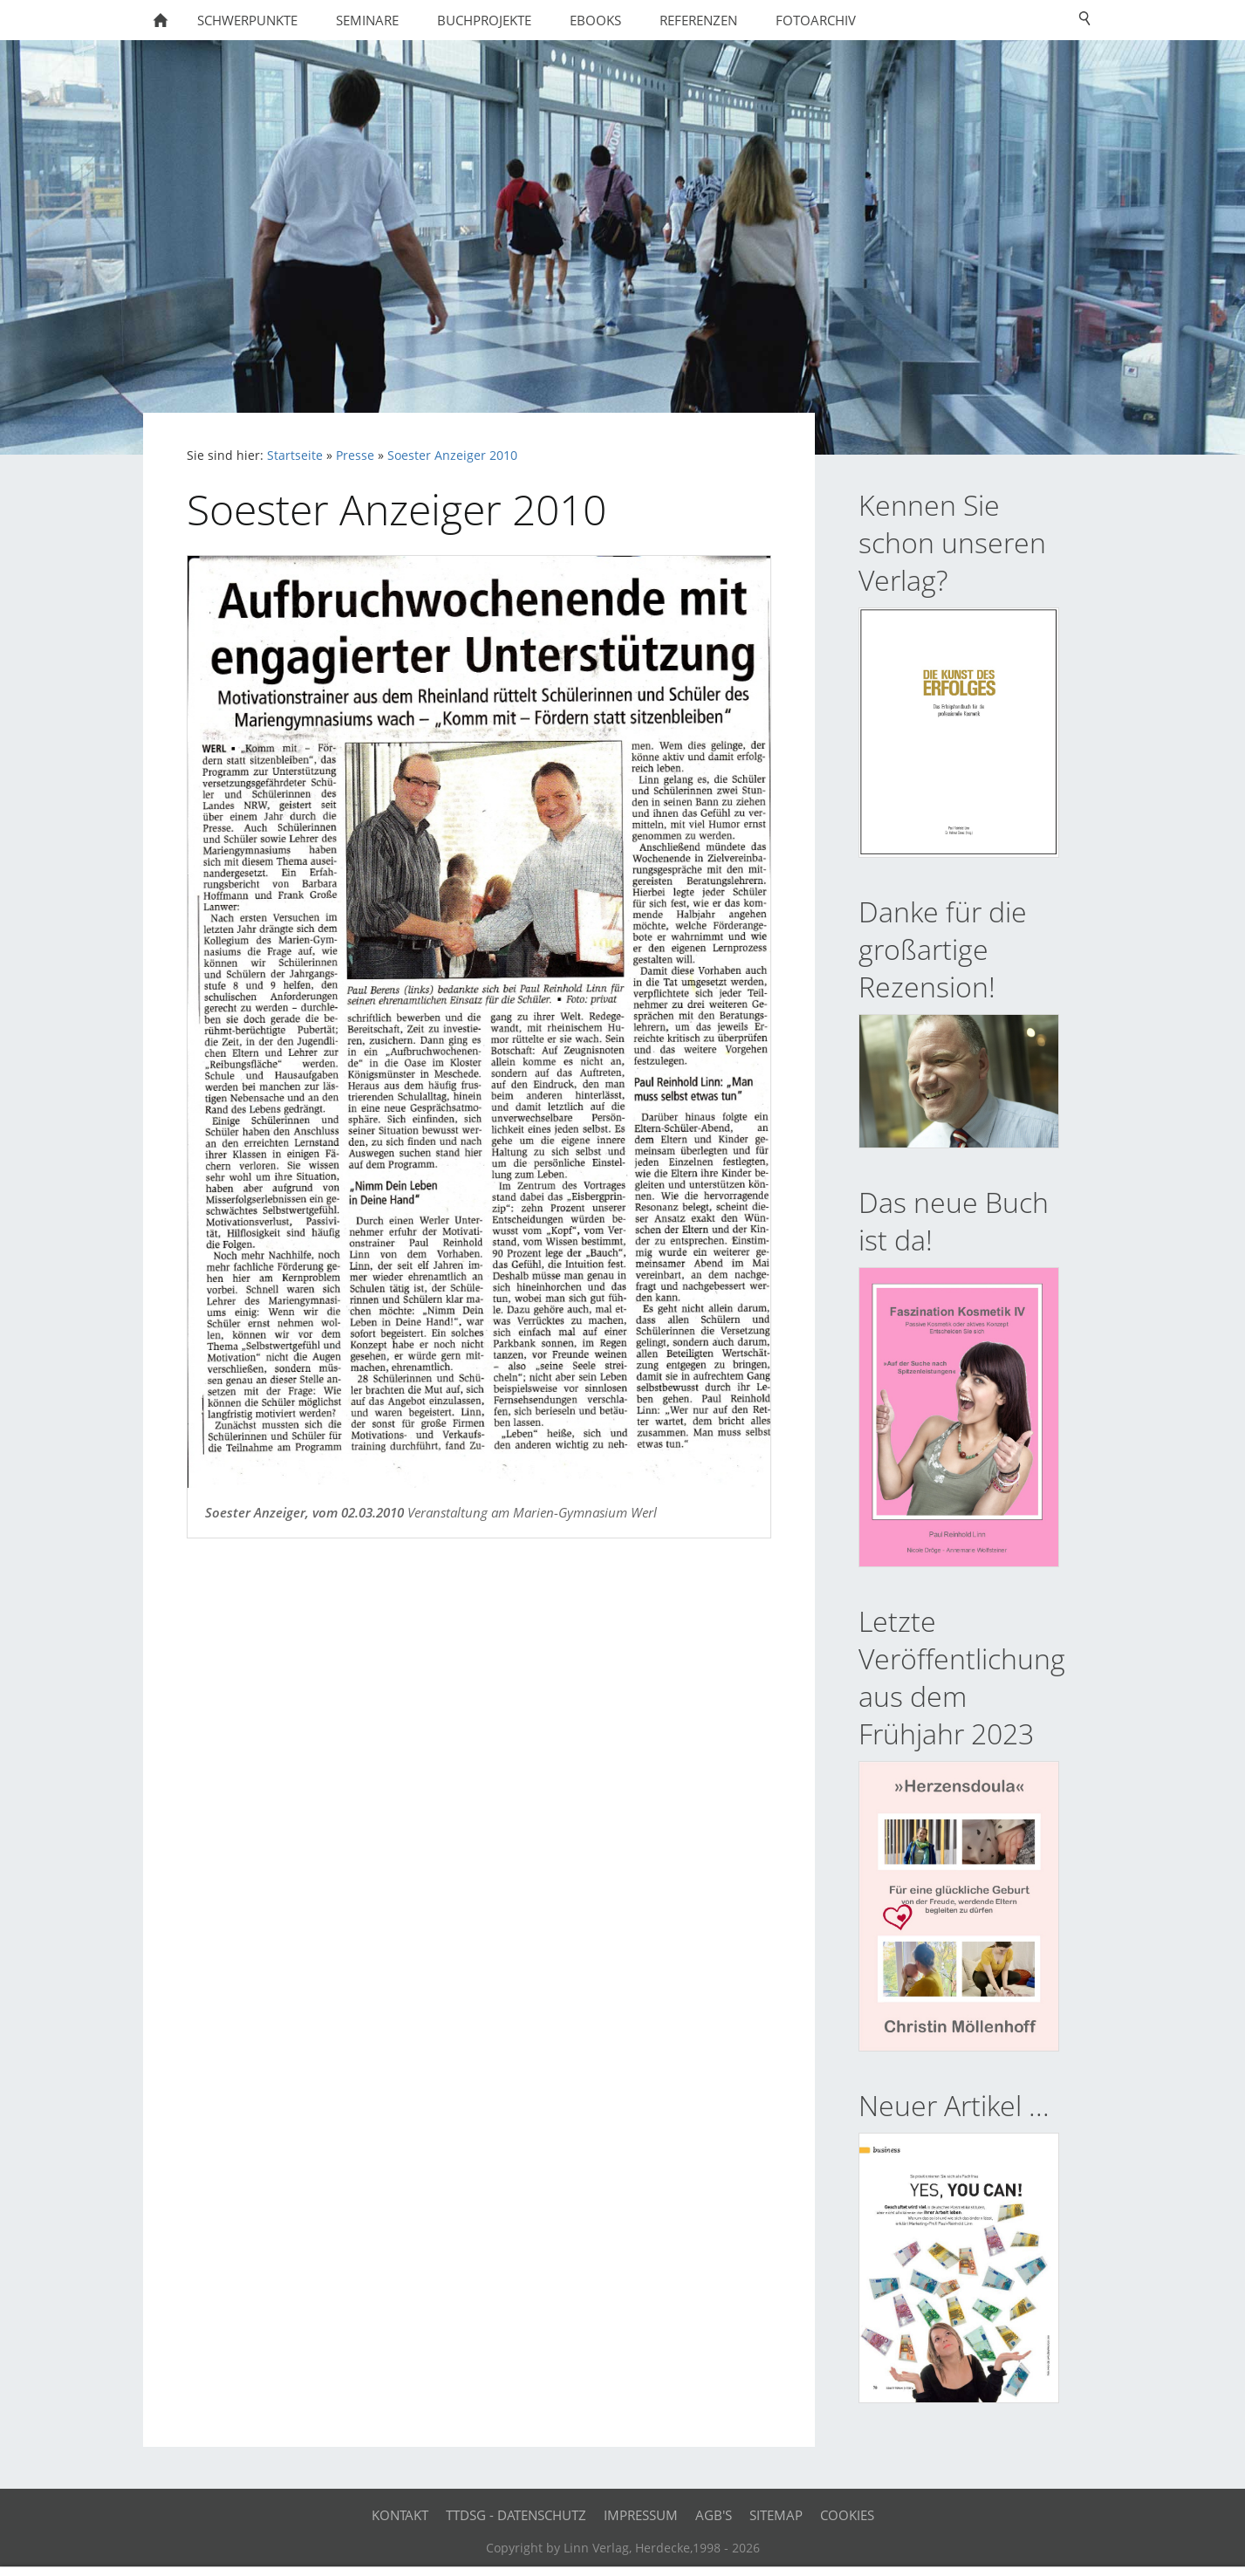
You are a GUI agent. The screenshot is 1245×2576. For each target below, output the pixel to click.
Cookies (847, 2515)
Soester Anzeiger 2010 (452, 455)
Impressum (641, 2515)
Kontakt (400, 2515)
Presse (355, 455)
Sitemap (776, 2515)
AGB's (713, 2515)
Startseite (295, 455)
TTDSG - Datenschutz (516, 2515)
